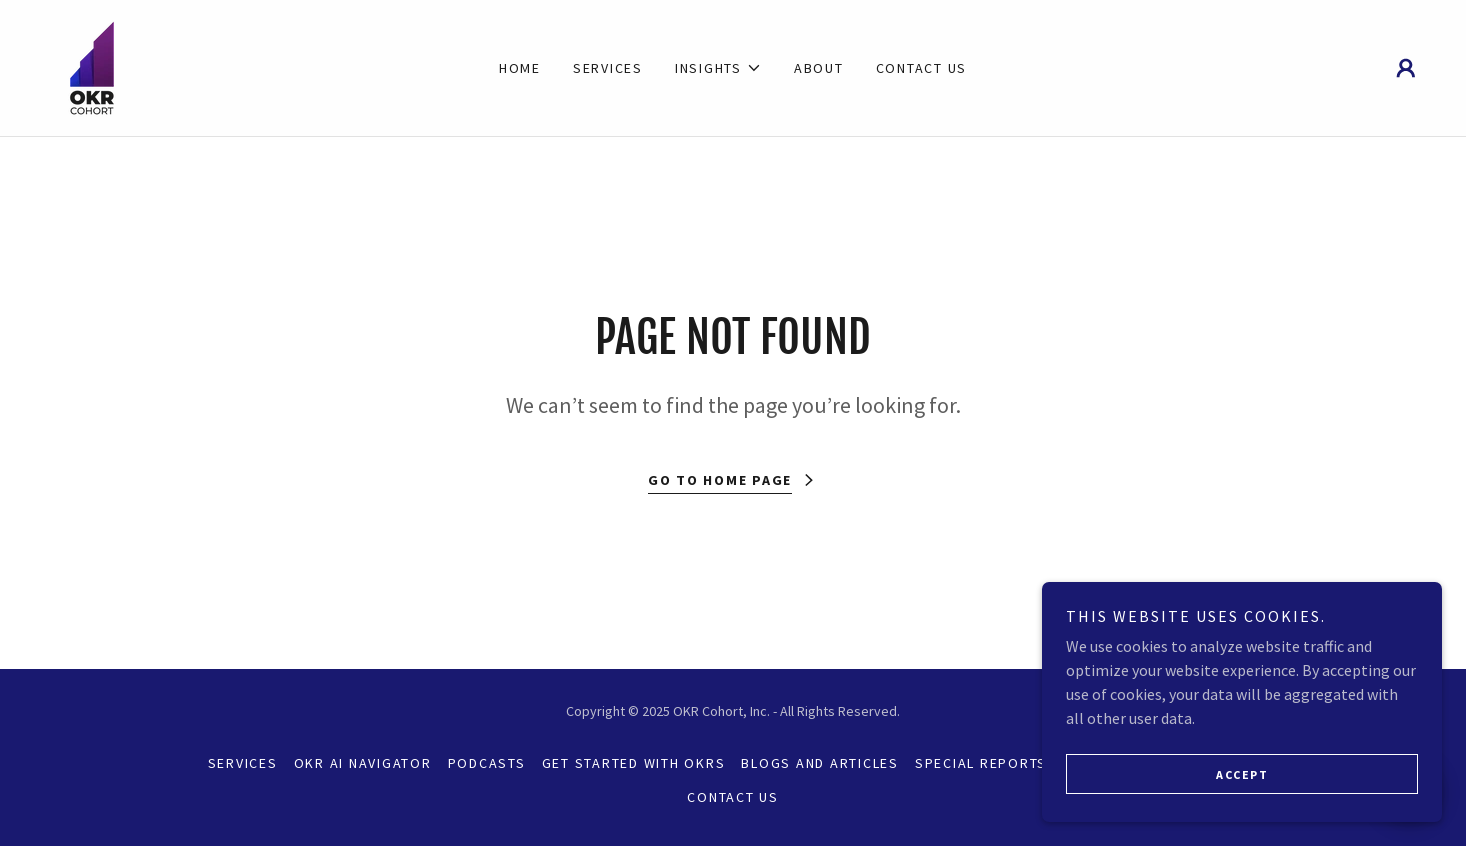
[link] (92, 66)
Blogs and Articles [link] (820, 763)
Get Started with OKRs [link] (634, 763)
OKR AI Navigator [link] (363, 763)
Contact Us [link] (922, 68)
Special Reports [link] (981, 763)
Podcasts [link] (487, 763)
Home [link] (520, 68)
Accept (1242, 774)
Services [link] (608, 68)
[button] (718, 68)
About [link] (819, 68)
